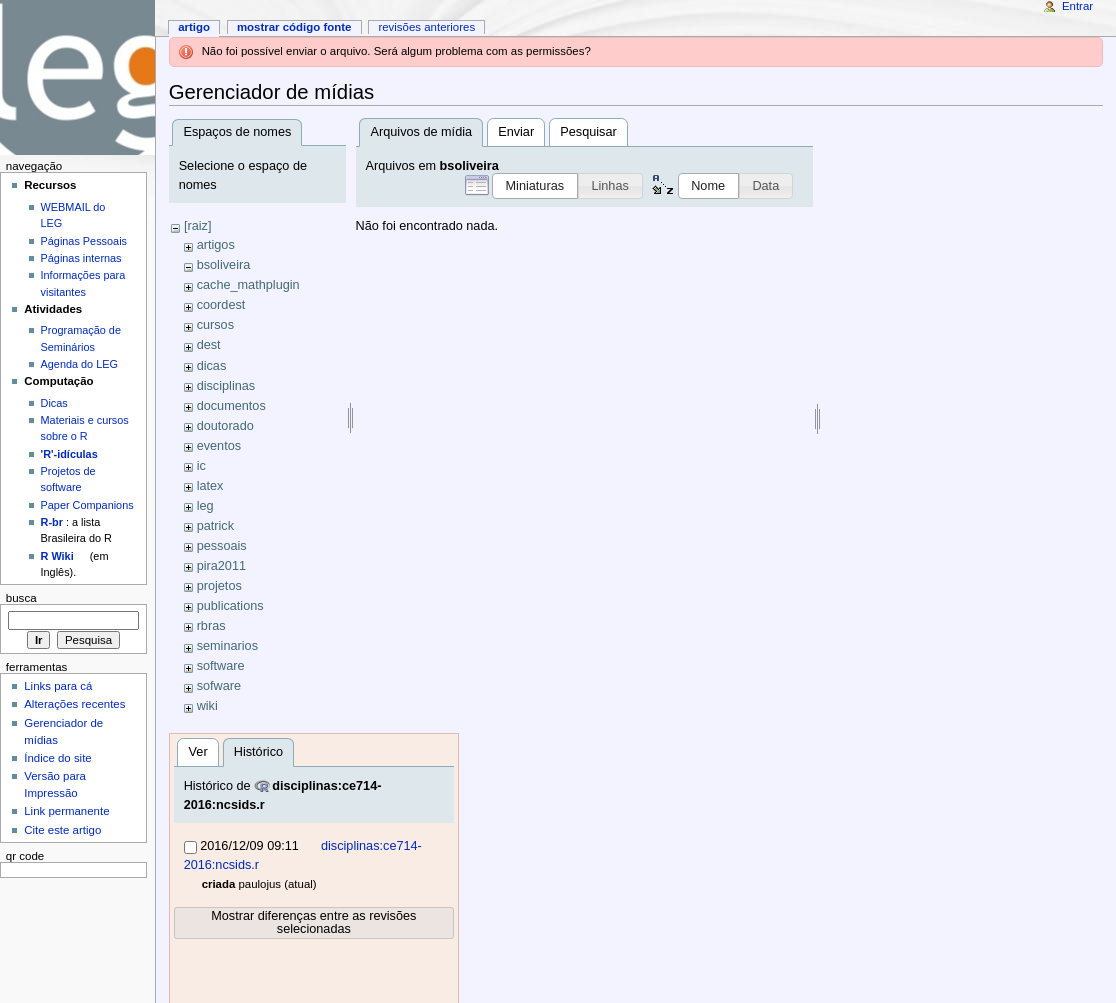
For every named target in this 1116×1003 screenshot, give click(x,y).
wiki (207, 706)
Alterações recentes (74, 704)
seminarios (227, 646)
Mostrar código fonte (294, 27)
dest (209, 345)
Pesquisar (588, 132)
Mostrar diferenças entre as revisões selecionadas (313, 922)
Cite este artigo (62, 830)
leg (205, 506)
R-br (52, 522)
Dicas (54, 403)
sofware (219, 686)
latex (210, 486)
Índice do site (58, 758)
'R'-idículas (69, 454)
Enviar (516, 132)
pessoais (222, 546)
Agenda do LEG (79, 364)
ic (201, 466)
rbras (211, 626)
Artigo (194, 27)
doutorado (225, 426)
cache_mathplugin (248, 285)
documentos (231, 406)
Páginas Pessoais (84, 241)
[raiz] (198, 226)
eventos (219, 446)
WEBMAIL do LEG (73, 215)
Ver (198, 752)
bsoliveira (224, 265)
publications (230, 606)
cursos (215, 325)
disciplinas (226, 386)
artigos (216, 245)
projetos (219, 586)
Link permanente (66, 811)
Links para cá (58, 686)
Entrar (1077, 6)
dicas (212, 366)
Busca (21, 598)
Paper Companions (87, 505)
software (221, 666)
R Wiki (57, 556)
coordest (221, 305)
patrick (215, 526)
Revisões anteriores (426, 27)
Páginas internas (81, 258)
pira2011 (221, 566)
